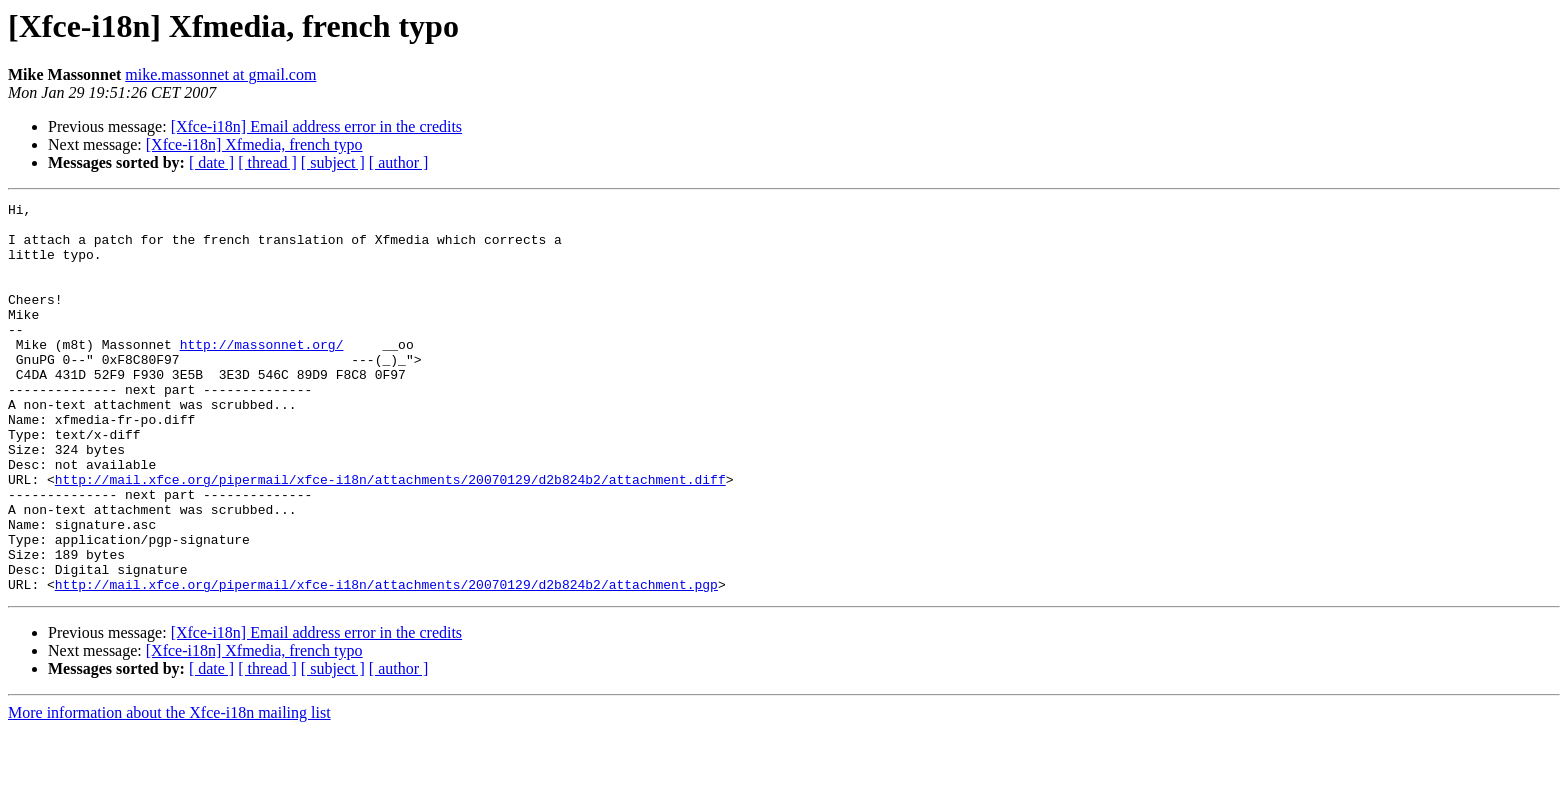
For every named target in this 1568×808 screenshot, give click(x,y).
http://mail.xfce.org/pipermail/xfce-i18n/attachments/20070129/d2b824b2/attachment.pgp (386, 662)
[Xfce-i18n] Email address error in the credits (316, 126)
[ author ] (399, 162)
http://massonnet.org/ (262, 374)
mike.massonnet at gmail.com (220, 74)
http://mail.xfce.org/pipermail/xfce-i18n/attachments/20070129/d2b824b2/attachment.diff (390, 536)
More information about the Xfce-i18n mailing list (169, 790)
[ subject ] (333, 162)
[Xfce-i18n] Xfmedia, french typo (254, 144)
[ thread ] (267, 162)
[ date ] (211, 162)
